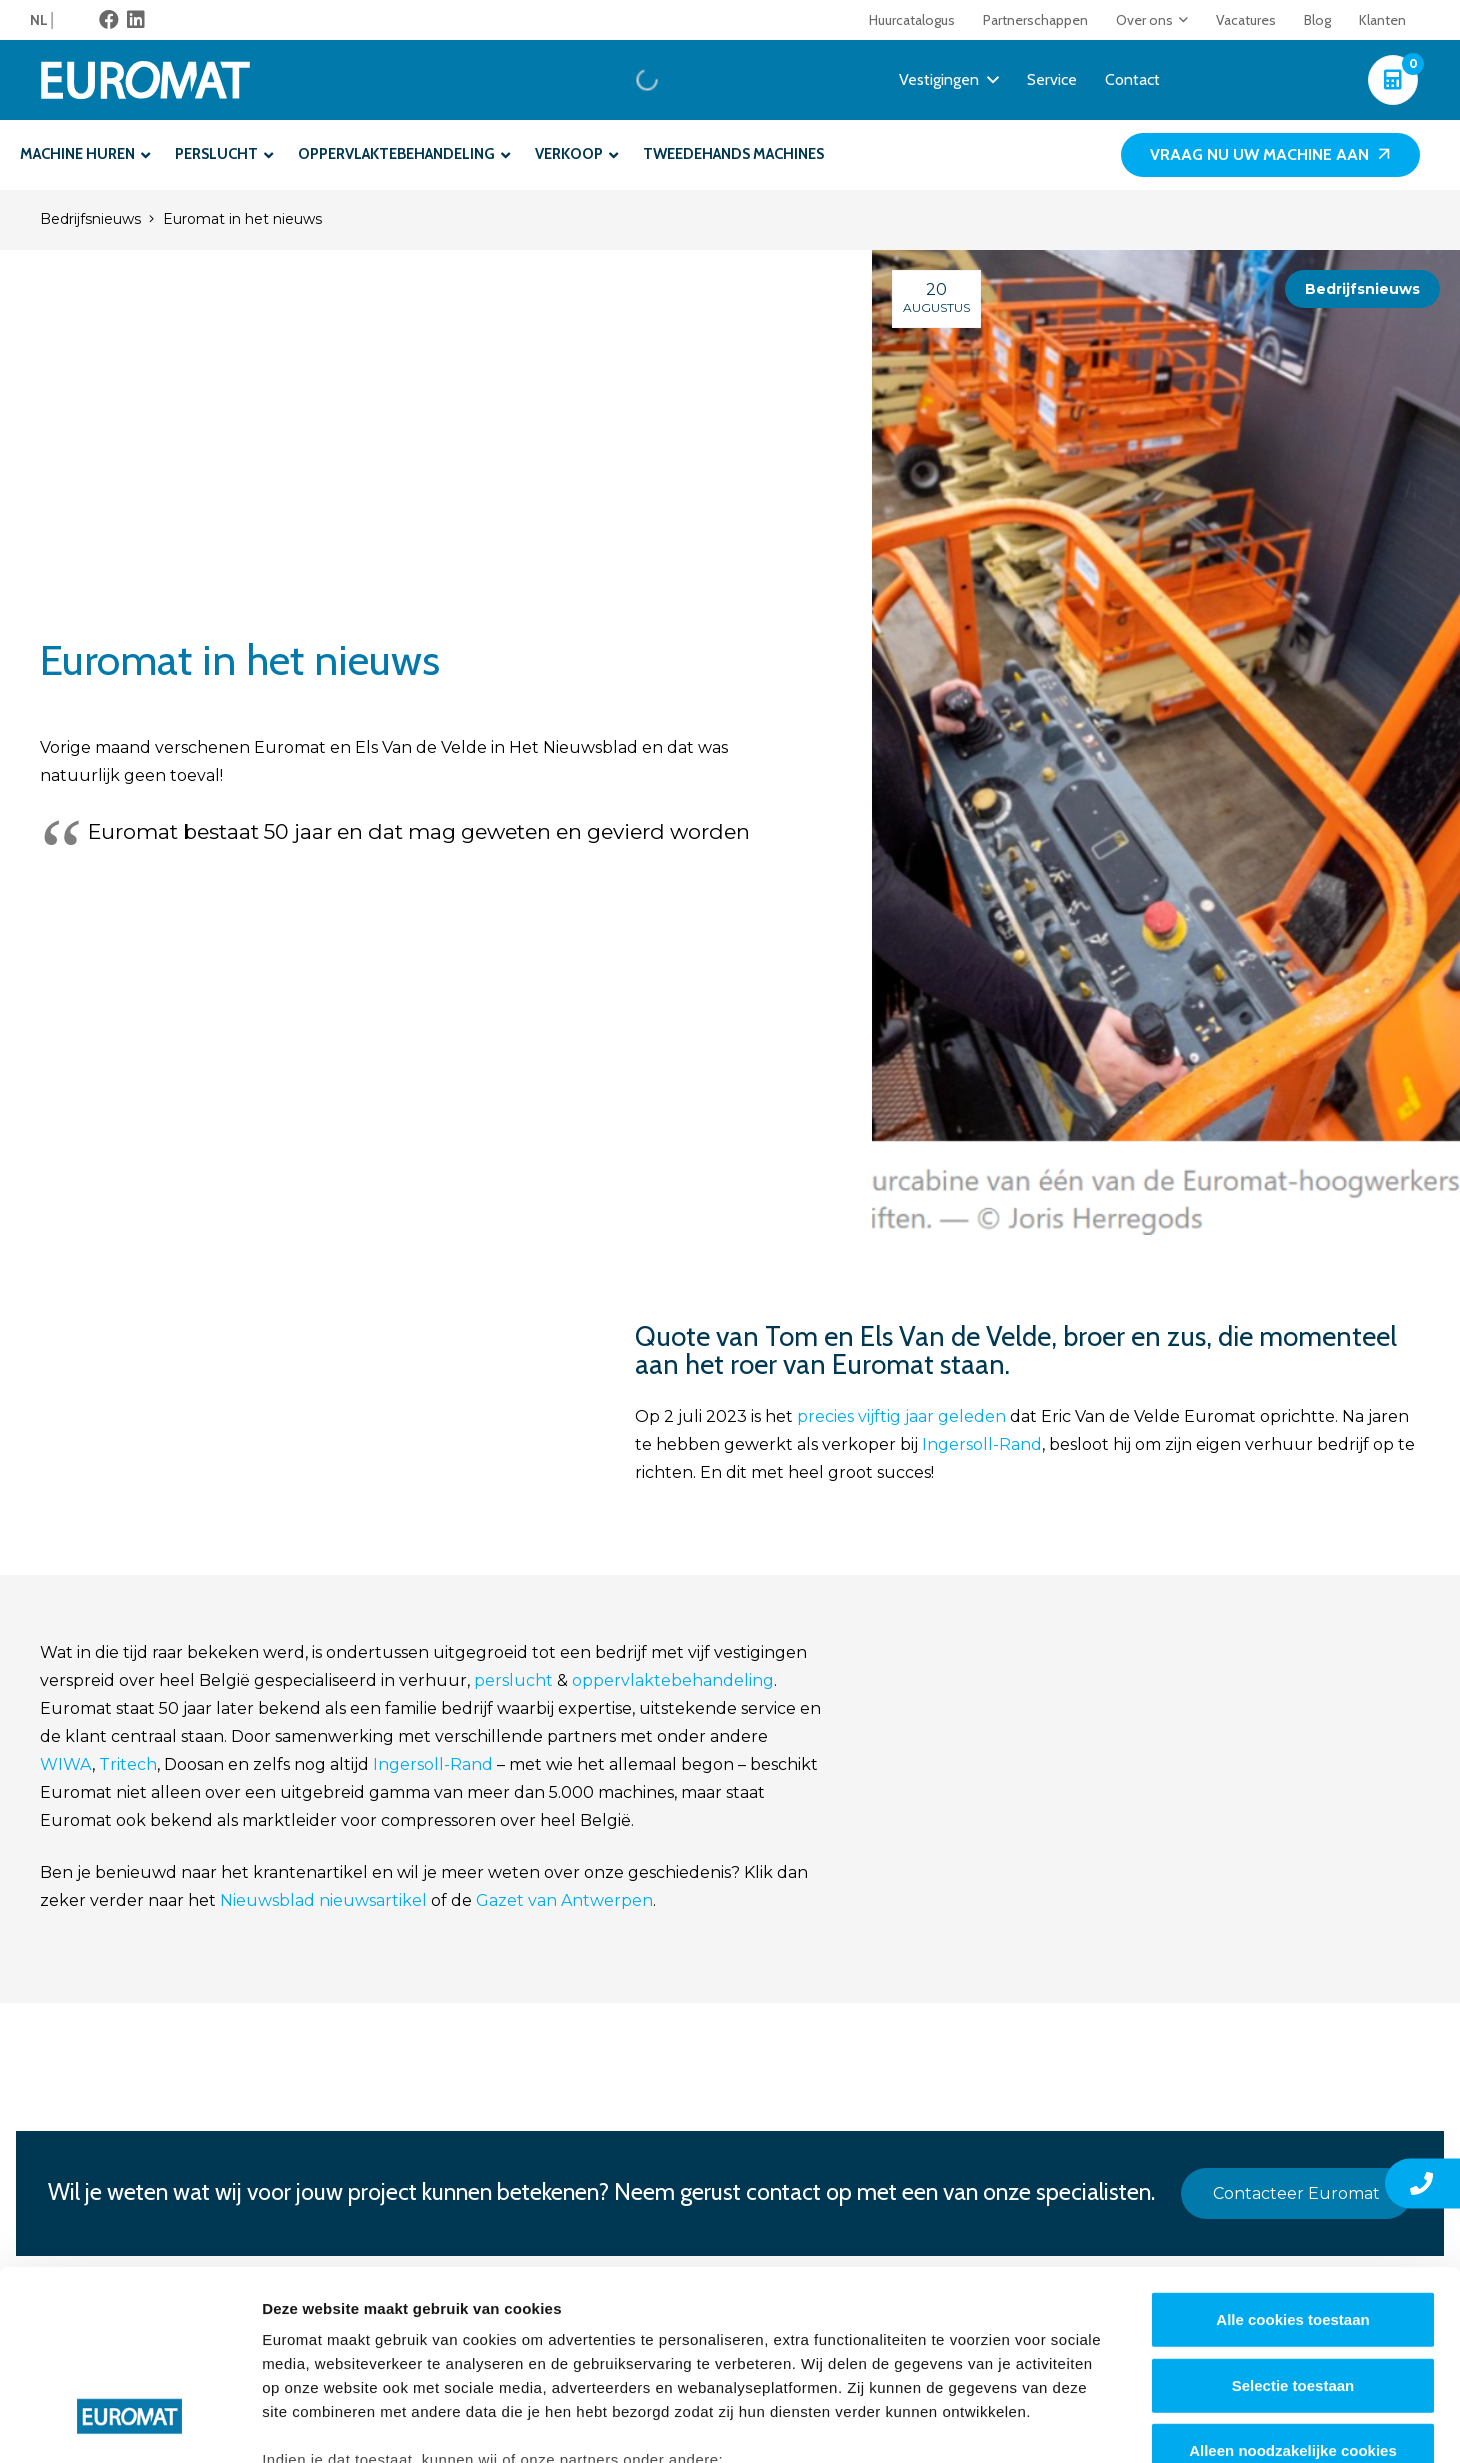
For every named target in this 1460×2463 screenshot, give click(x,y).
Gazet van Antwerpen (564, 1900)
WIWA (66, 1764)
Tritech (128, 1764)
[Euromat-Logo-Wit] (145, 80)
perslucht (513, 1680)
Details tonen (1080, 2423)
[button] (1180, 20)
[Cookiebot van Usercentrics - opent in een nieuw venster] (129, 2424)
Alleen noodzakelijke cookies (1293, 2288)
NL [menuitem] (39, 20)
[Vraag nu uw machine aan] (1270, 155)
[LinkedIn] (136, 20)
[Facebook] (109, 20)
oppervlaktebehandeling (673, 1680)
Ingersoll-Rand (982, 1444)
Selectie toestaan (1293, 2222)
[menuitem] (43, 20)
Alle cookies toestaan (1292, 2157)
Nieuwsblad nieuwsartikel (321, 1900)
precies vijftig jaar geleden (899, 1416)
